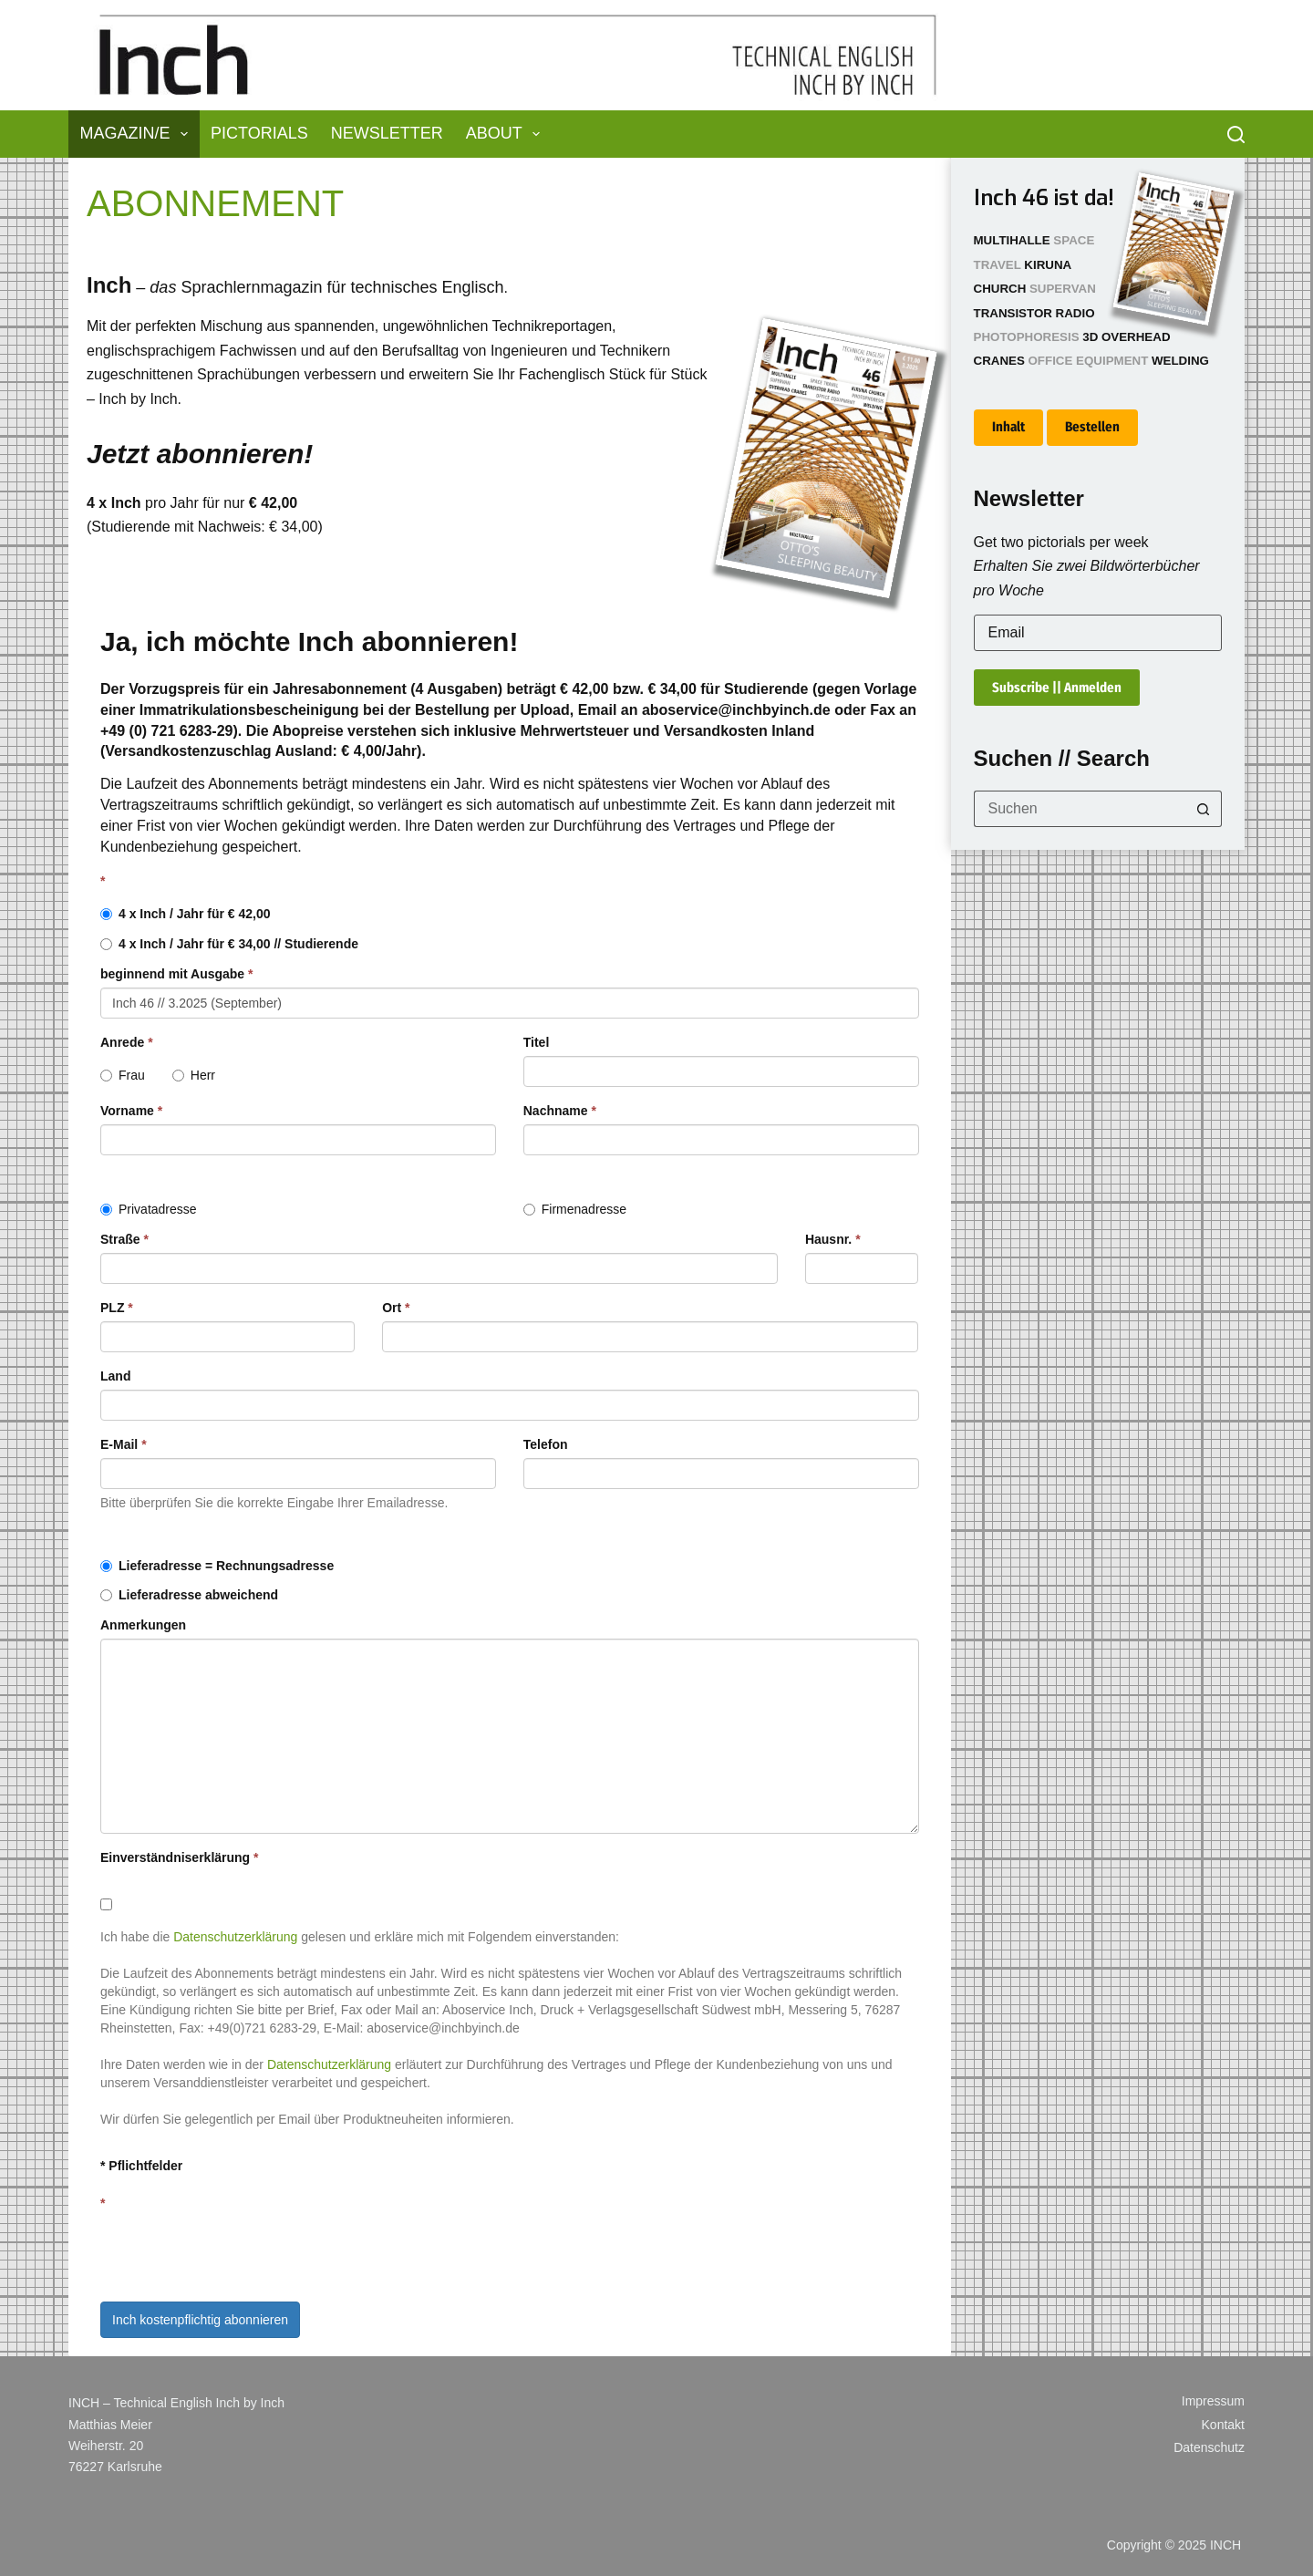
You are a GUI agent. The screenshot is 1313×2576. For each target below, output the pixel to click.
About (507, 134)
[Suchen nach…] (1080, 809)
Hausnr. (833, 1239)
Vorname (131, 1110)
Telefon (545, 1444)
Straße (124, 1239)
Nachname (559, 1110)
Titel (536, 1042)
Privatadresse (148, 1209)
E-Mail (123, 1444)
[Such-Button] (1203, 809)
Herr (193, 1075)
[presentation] (238, 2252)
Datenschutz (1209, 2447)
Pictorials (259, 133)
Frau (122, 1075)
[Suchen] (1236, 134)
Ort (395, 1307)
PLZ (116, 1307)
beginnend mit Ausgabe (176, 974)
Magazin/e (138, 134)
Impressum (1213, 2401)
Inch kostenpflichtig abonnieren (200, 2319)
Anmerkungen (143, 1625)
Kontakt (1223, 2424)
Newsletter (387, 133)
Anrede (126, 1042)
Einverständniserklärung (179, 1857)
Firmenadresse (574, 1209)
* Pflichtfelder (141, 2165)
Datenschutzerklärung (235, 1936)
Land (115, 1376)
